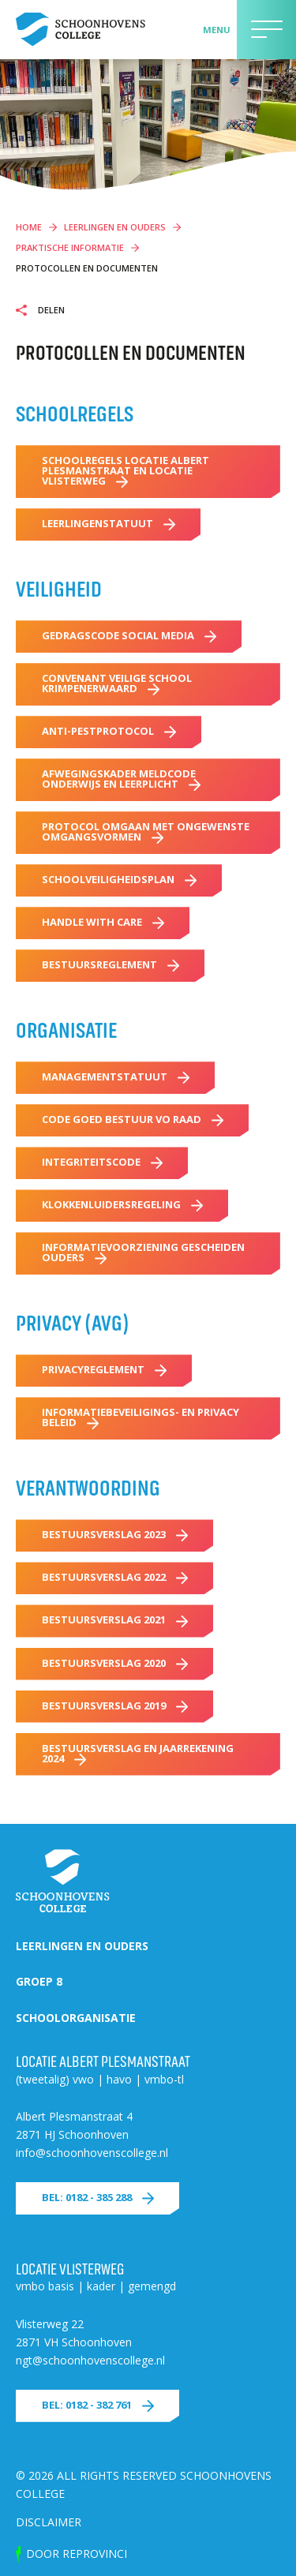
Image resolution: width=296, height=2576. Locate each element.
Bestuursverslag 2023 (104, 1534)
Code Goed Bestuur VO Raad (121, 1119)
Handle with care (92, 922)
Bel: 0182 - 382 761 (87, 2405)
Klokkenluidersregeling (111, 1204)
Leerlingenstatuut (97, 523)
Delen (50, 310)
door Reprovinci (76, 2553)
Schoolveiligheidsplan (108, 879)
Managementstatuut (104, 1076)
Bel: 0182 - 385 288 (87, 2197)
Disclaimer (48, 2521)
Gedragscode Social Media (118, 635)
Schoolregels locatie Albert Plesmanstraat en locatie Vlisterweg (125, 470)
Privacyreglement (93, 1369)
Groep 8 (39, 1981)
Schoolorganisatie (76, 2017)
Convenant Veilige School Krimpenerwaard (117, 683)
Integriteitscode (91, 1162)
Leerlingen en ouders (82, 1945)
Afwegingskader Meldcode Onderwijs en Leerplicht (119, 778)
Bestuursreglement (99, 964)
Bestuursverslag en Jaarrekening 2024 (138, 1753)
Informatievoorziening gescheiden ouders (143, 1252)
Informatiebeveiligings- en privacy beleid (140, 1417)
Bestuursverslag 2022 (104, 1577)
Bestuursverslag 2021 (104, 1619)
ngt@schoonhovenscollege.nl (90, 2360)
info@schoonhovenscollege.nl (92, 2152)
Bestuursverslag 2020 (104, 1663)
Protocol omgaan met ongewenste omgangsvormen (145, 831)
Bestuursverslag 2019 (104, 1705)
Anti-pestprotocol (98, 731)
